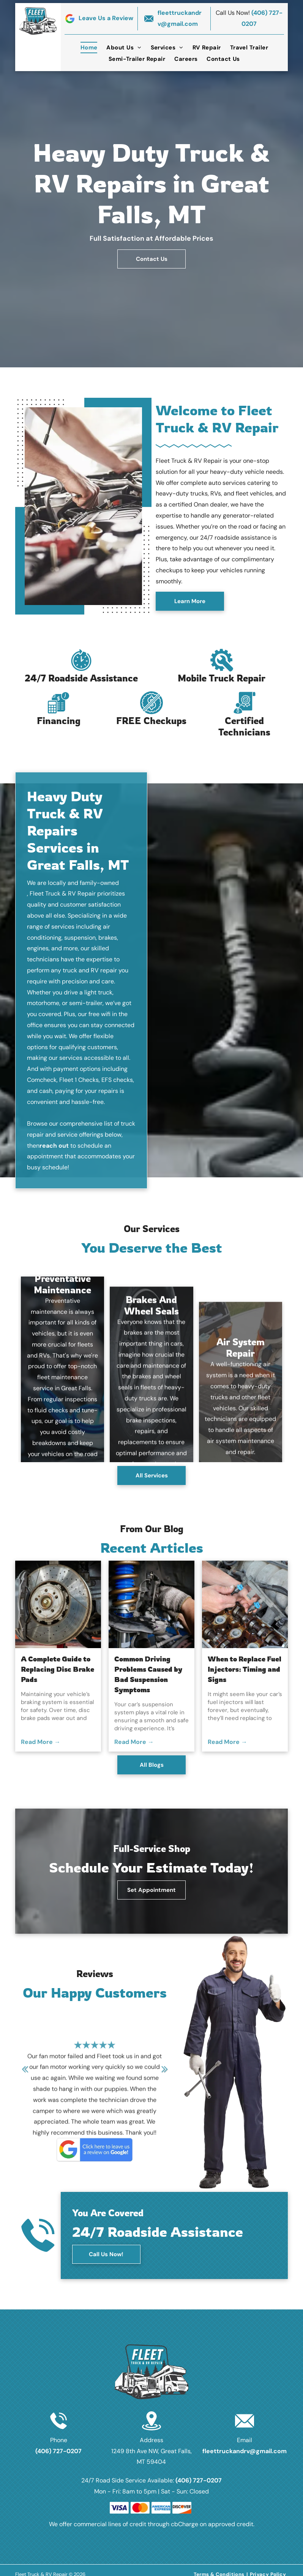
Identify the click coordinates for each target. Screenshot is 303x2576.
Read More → (40, 1742)
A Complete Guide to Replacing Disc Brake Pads (57, 1669)
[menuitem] (89, 47)
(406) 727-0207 (58, 2451)
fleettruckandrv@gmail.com (244, 2451)
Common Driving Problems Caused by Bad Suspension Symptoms (148, 1674)
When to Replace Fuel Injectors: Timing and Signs (244, 1669)
